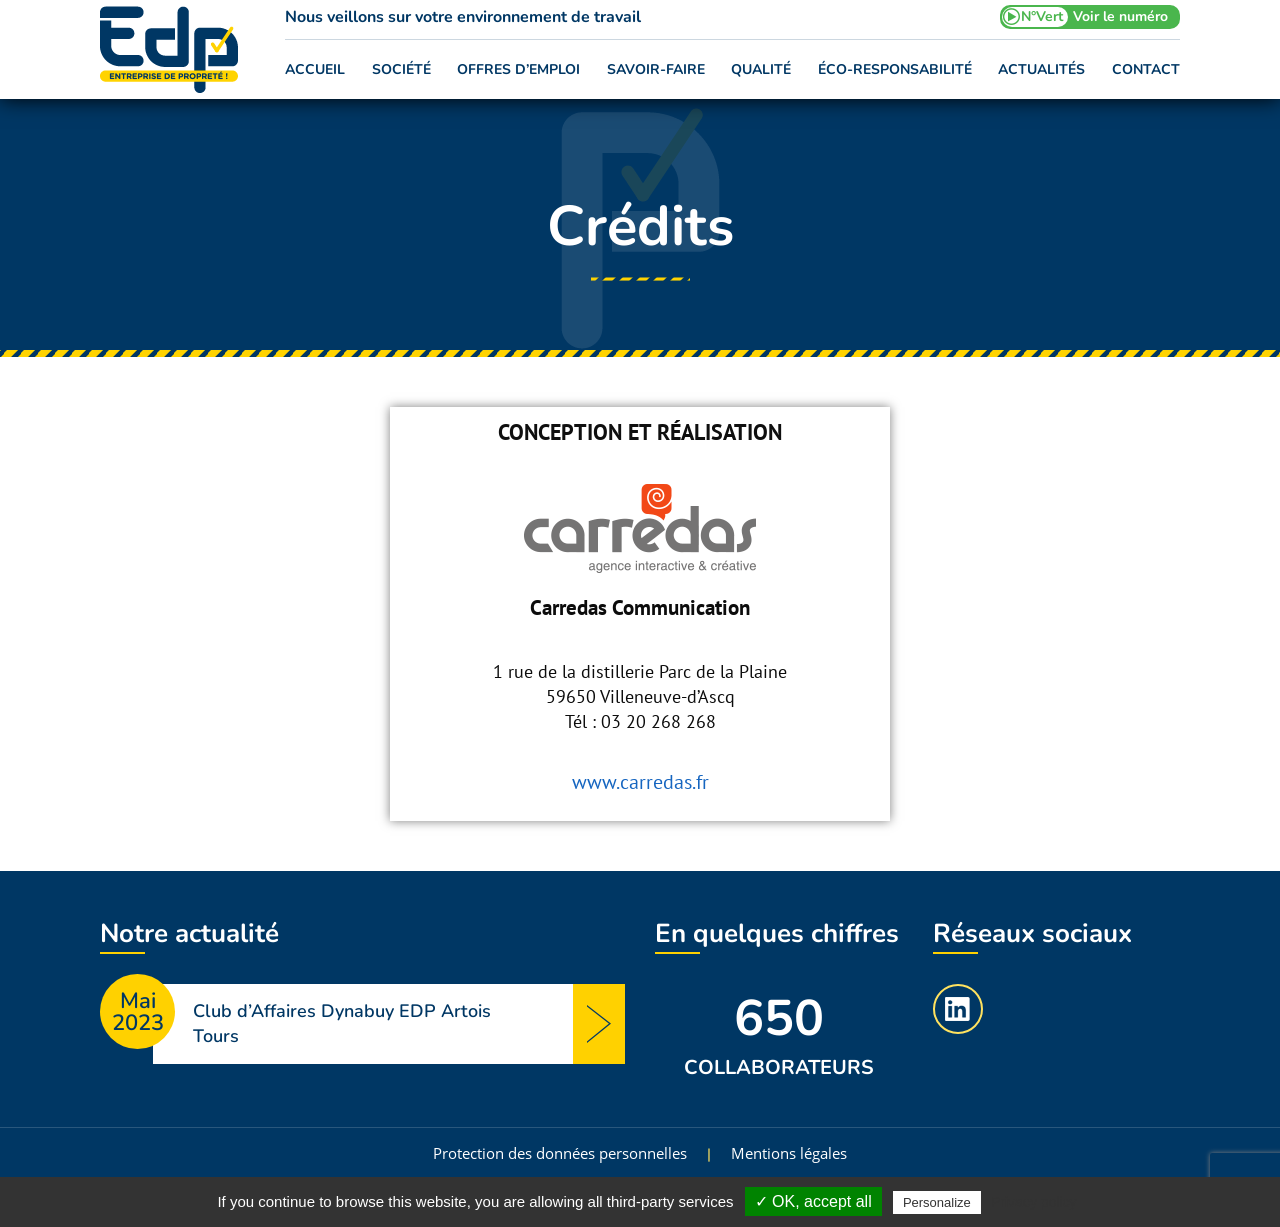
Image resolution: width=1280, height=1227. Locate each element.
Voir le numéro (1120, 16)
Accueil (315, 69)
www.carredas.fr (640, 782)
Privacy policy (1034, 1202)
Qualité (761, 69)
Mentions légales (789, 1153)
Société (401, 69)
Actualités (1041, 69)
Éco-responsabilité (895, 69)
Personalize (937, 1202)
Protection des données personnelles (560, 1153)
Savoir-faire (656, 69)
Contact (1146, 69)
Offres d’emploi (518, 69)
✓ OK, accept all (813, 1201)
